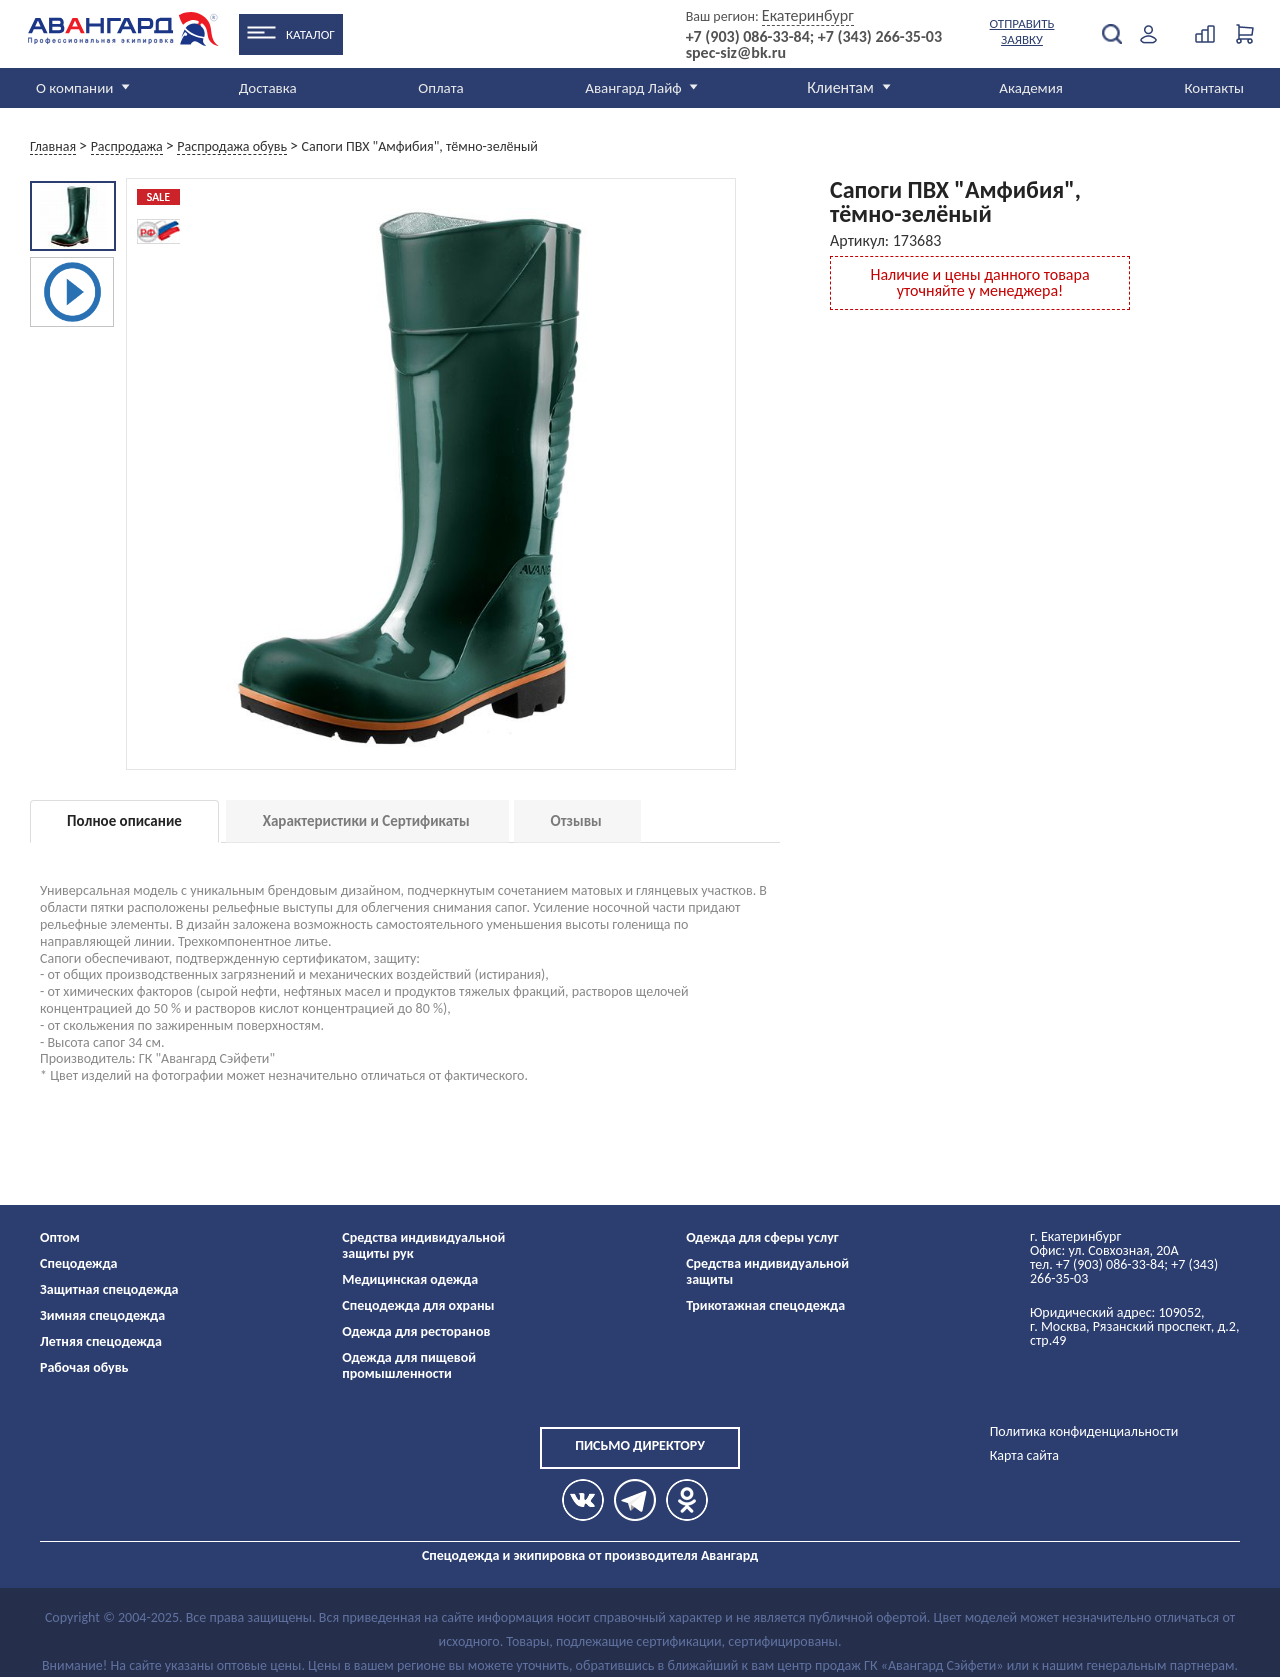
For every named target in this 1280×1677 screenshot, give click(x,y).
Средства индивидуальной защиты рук (423, 1245)
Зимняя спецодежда (102, 1315)
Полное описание (124, 821)
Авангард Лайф (633, 88)
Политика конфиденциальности (1084, 1431)
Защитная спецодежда (109, 1289)
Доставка (268, 88)
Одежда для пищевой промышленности (409, 1365)
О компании (74, 88)
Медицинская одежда (410, 1279)
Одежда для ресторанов (416, 1331)
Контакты (1214, 88)
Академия (1031, 88)
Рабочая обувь (84, 1367)
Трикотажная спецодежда (765, 1305)
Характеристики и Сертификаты (366, 821)
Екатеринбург (808, 15)
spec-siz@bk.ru (736, 53)
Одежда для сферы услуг (762, 1237)
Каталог (310, 34)
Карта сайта (1024, 1455)
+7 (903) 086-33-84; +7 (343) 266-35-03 (814, 37)
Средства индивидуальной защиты (767, 1271)
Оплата (441, 88)
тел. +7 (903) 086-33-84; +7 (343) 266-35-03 (1124, 1271)
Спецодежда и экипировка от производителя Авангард (590, 1555)
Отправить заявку (1022, 31)
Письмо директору (640, 1445)
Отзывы (576, 821)
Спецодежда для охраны (418, 1305)
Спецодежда (78, 1263)
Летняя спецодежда (101, 1341)
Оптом (60, 1237)
